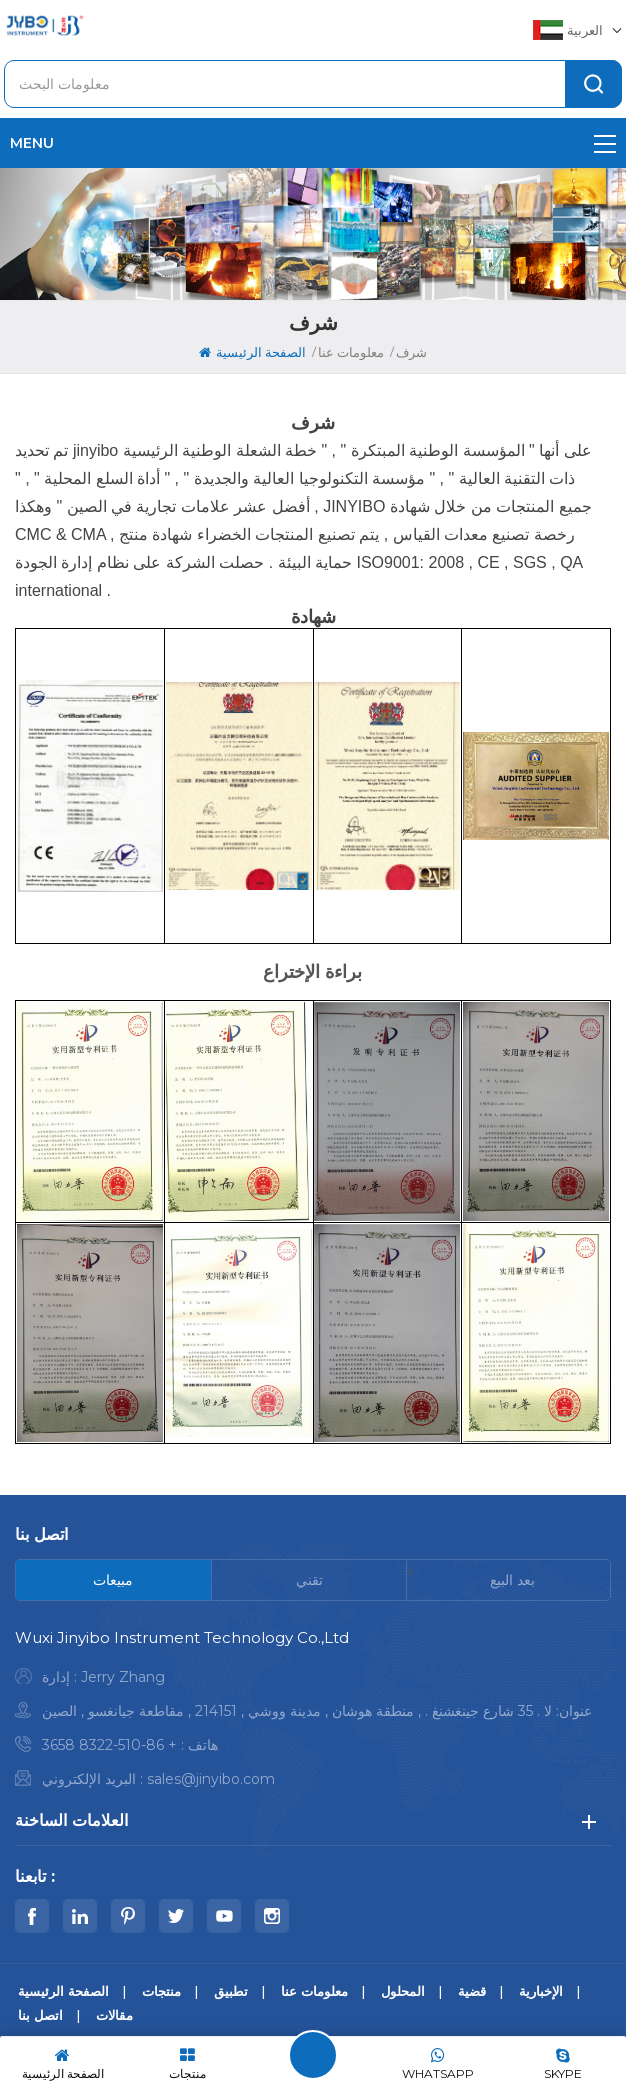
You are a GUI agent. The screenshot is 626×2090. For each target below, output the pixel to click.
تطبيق (231, 1991)
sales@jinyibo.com (211, 1779)
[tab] (114, 1580)
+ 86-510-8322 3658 (109, 1745)
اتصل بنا (40, 2015)
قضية (472, 1991)
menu (313, 143)
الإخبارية (541, 1991)
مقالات (114, 2015)
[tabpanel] (313, 1713)
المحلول (403, 1991)
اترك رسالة (313, 2055)
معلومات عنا (314, 1991)
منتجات (161, 1991)
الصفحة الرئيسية (252, 352)
